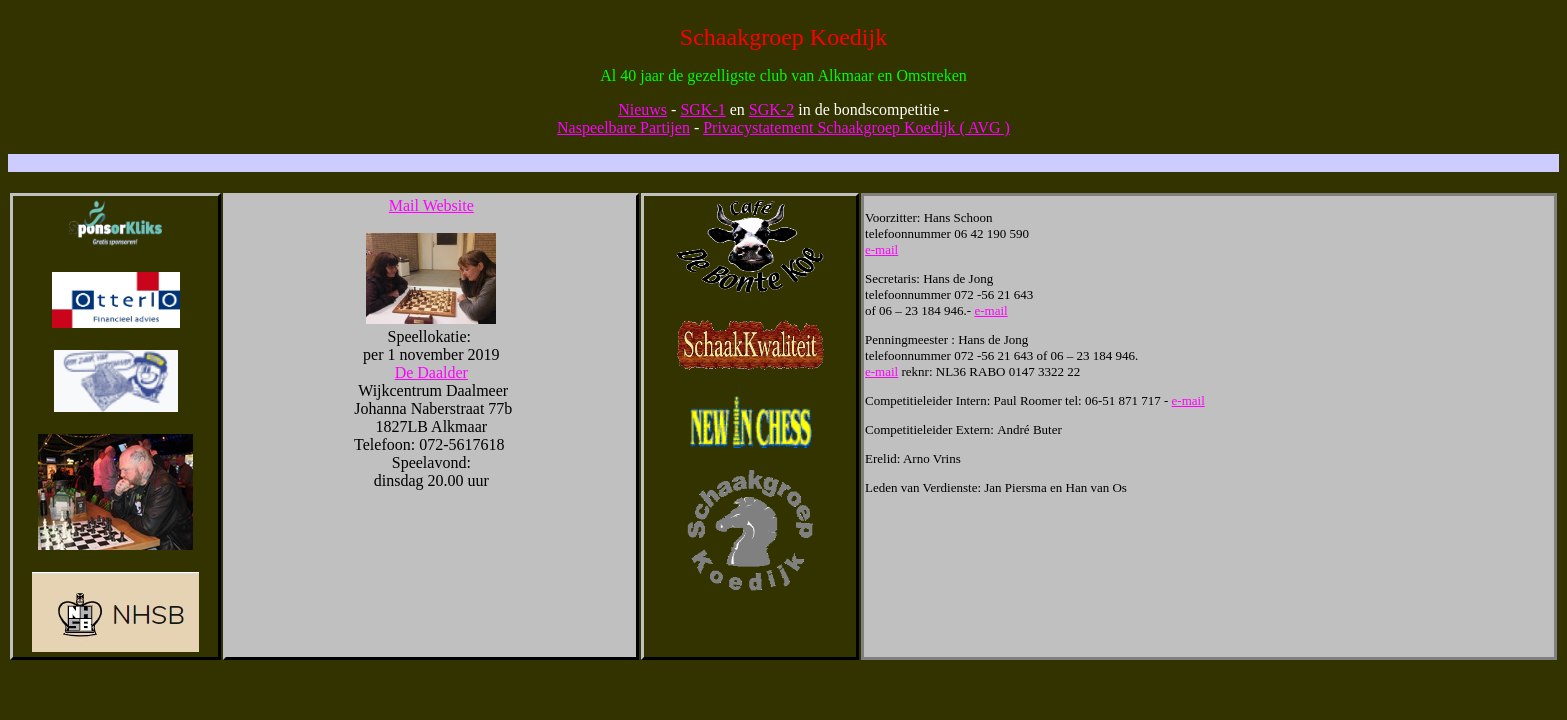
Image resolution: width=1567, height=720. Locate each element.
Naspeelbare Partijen (623, 127)
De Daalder (431, 372)
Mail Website (431, 205)
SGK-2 (771, 109)
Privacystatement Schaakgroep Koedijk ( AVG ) (856, 127)
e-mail (881, 249)
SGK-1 (702, 109)
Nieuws (642, 109)
